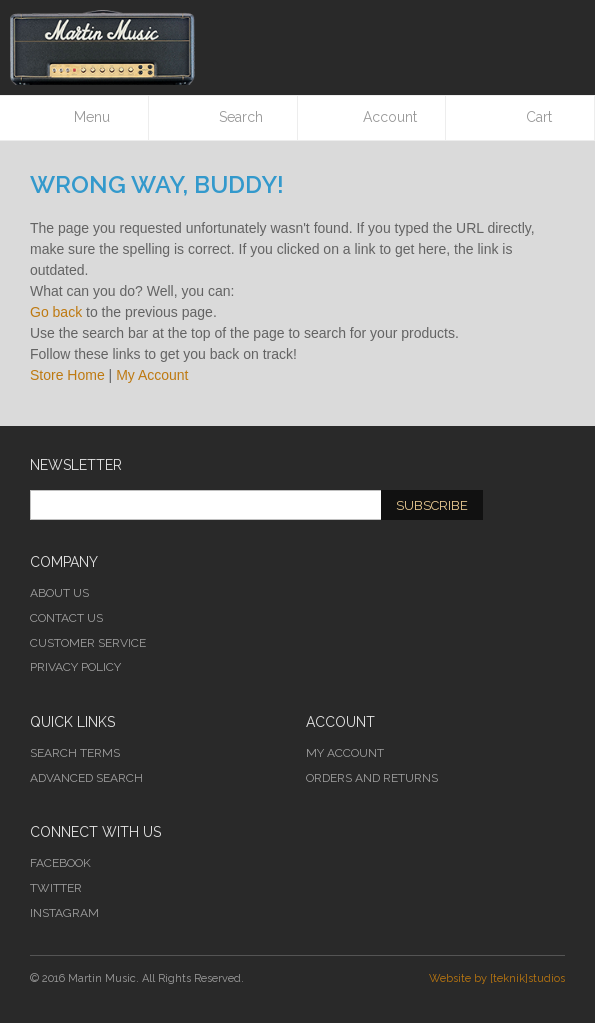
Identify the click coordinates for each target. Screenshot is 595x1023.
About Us (59, 593)
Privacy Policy (75, 667)
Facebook (60, 863)
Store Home (67, 375)
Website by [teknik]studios (497, 978)
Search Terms (75, 753)
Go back (56, 312)
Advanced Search (86, 778)
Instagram (64, 913)
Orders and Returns (372, 778)
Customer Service (88, 643)
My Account (152, 375)
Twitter (56, 888)
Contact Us (66, 618)
